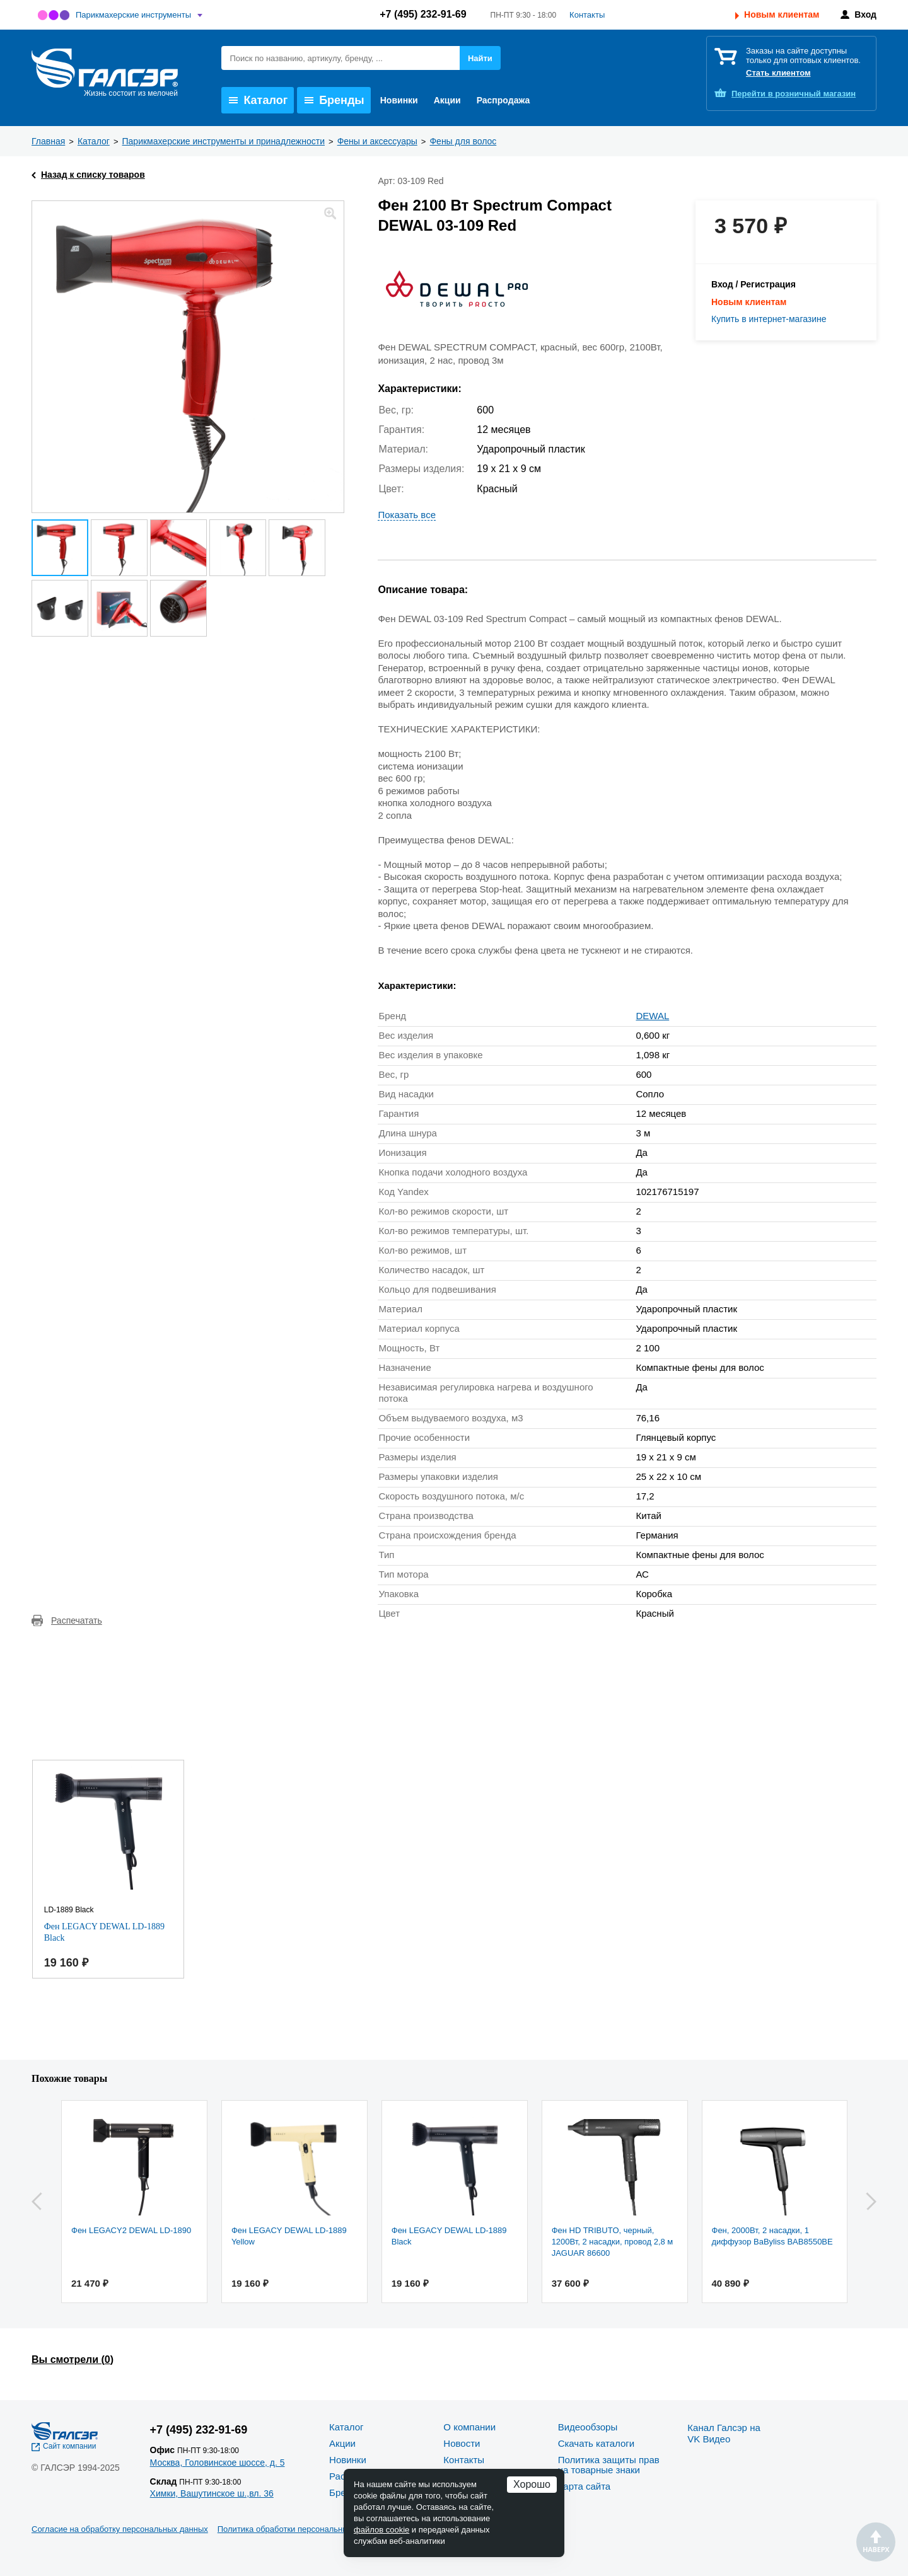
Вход (865, 14)
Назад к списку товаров (93, 175)
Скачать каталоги (596, 2443)
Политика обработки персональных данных (300, 2529)
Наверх (875, 2542)
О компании (469, 2427)
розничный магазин (793, 93)
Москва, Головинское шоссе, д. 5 (217, 2463)
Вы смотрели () (73, 2359)
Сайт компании (69, 2446)
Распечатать (76, 1620)
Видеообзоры (588, 2427)
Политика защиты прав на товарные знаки (609, 2464)
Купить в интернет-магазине (769, 319)
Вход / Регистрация (753, 284)
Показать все (407, 514)
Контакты (587, 15)
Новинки (399, 100)
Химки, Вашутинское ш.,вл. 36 (212, 2493)
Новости (461, 2443)
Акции (447, 100)
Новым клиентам (781, 14)
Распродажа (503, 100)
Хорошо (531, 2484)
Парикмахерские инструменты (133, 15)
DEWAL (652, 1015)
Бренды (334, 100)
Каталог (258, 100)
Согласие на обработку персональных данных (120, 2529)
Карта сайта (584, 2486)
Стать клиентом (778, 73)
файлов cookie (381, 2529)
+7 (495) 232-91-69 (423, 14)
